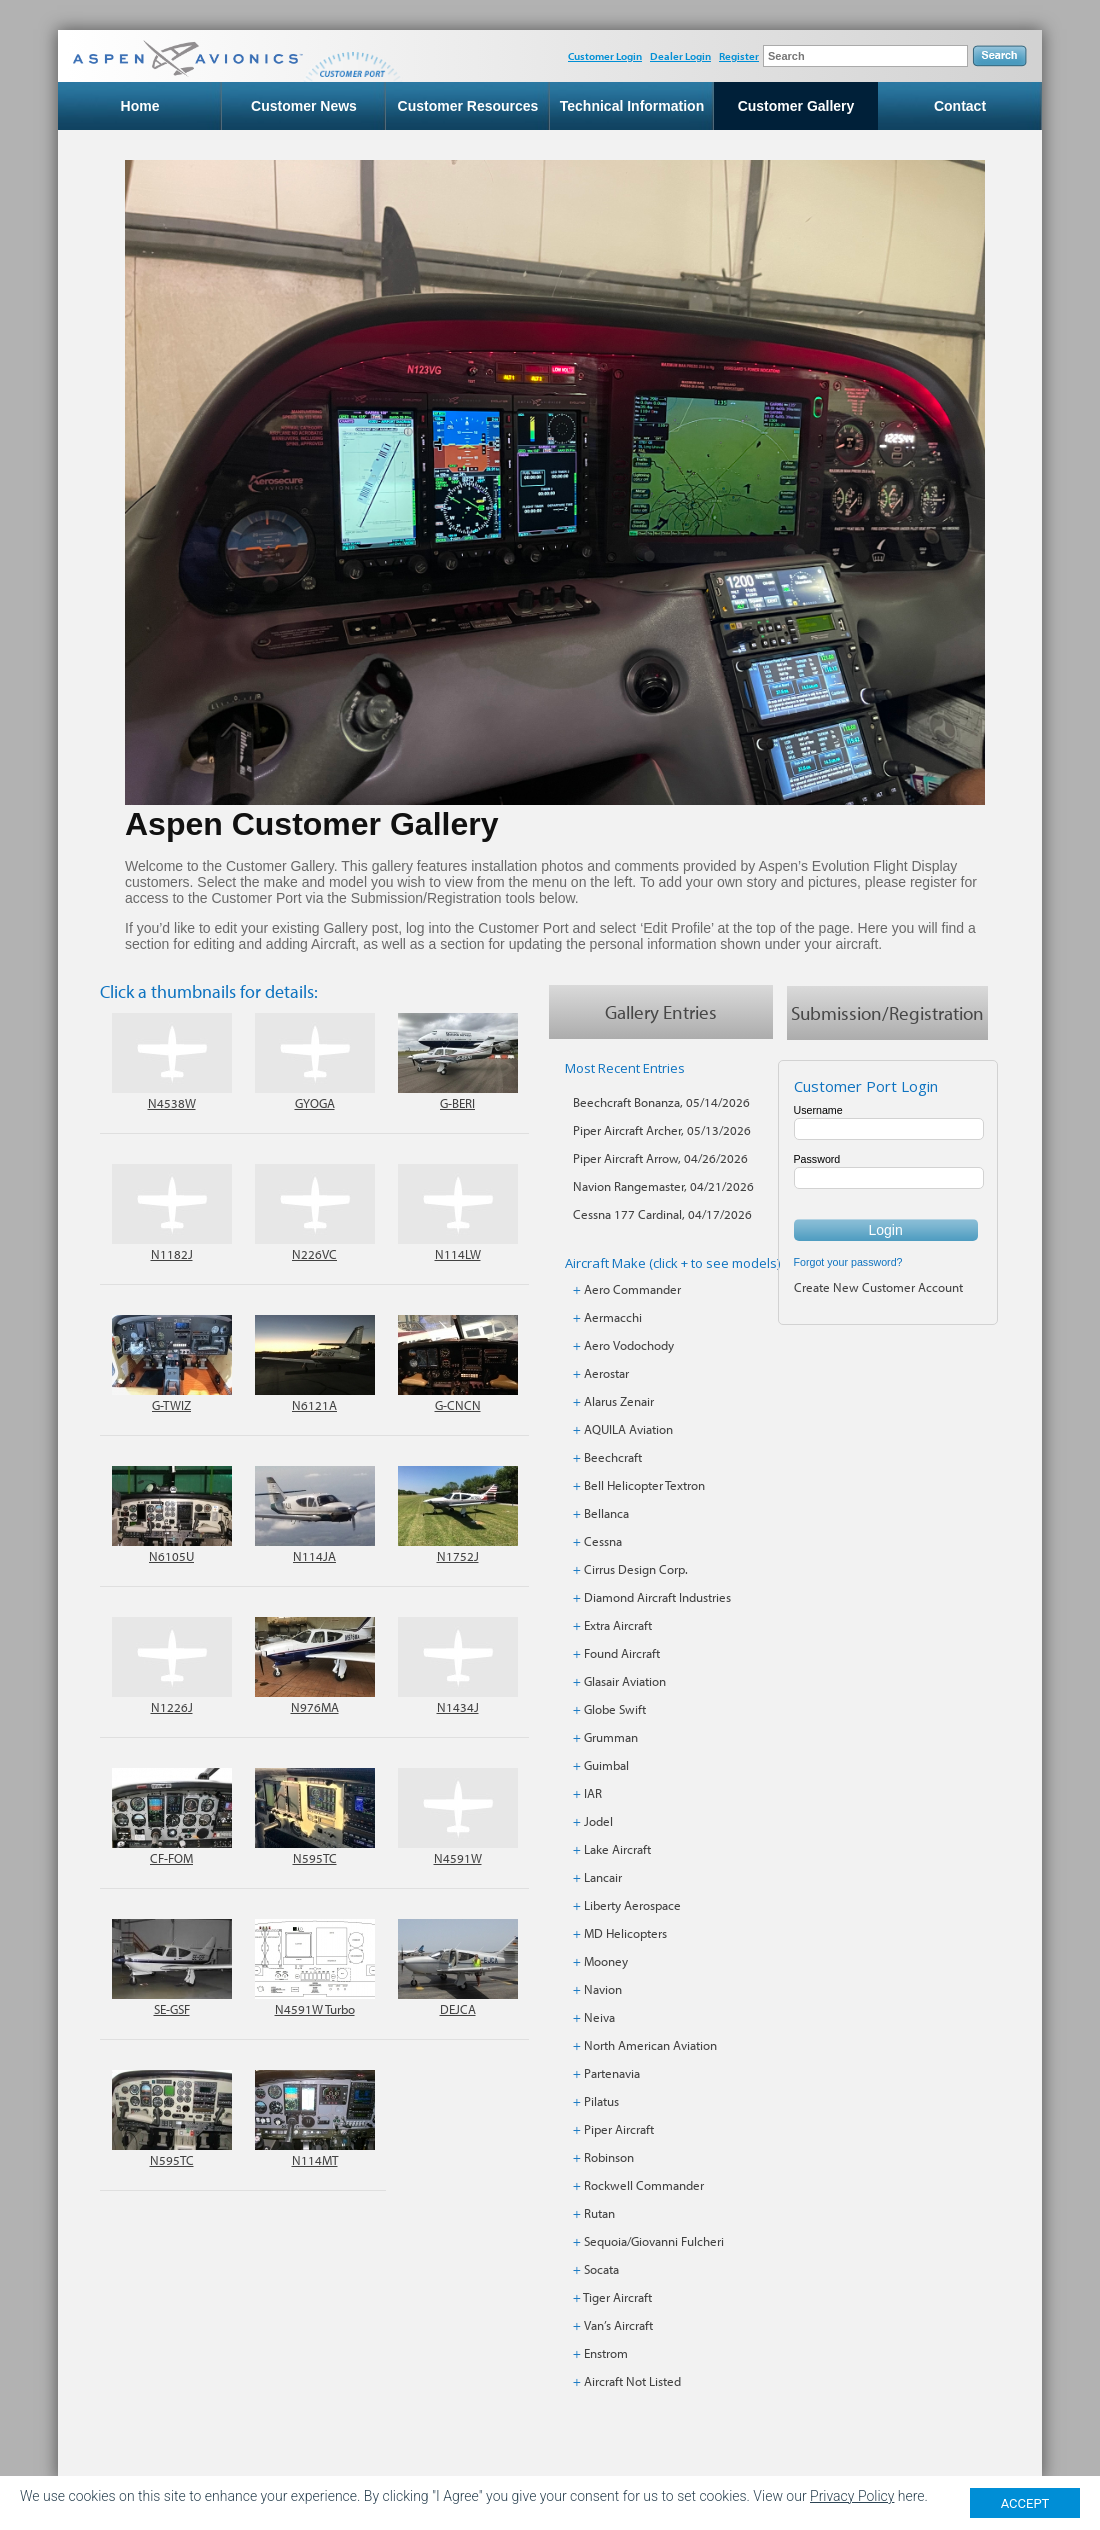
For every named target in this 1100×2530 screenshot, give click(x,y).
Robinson (609, 2157)
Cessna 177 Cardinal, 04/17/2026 (662, 1214)
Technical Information (632, 106)
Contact (960, 106)
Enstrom (606, 2353)
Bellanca (606, 1513)
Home (140, 106)
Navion (603, 1989)
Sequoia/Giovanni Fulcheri (654, 2241)
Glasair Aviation (625, 1681)
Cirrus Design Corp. (636, 1569)
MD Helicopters (625, 1933)
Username (818, 1110)
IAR (593, 1793)
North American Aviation (650, 2045)
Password (817, 1159)
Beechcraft (613, 1457)
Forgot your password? (848, 1262)
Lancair (603, 1877)
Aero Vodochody (629, 1345)
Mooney (606, 1961)
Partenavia (612, 2073)
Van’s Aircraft (618, 2325)
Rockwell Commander (644, 2185)
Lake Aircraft (617, 1849)
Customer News (304, 106)
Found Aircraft (622, 1653)
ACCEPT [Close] (1025, 2503)
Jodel (598, 1821)
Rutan (599, 2213)
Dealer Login (680, 56)
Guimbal (606, 1765)
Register (739, 56)
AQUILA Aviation (628, 1429)
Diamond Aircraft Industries (657, 1597)
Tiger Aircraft (617, 2297)
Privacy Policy (852, 2496)
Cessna (603, 1541)
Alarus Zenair (619, 1401)
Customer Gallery (796, 106)
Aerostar (606, 1373)
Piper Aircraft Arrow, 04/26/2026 (660, 1158)
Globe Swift (615, 1709)
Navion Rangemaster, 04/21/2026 (663, 1186)
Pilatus (601, 2101)
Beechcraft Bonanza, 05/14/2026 (661, 1102)
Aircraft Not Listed (632, 2381)
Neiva (599, 2017)
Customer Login (605, 56)
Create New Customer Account (878, 1287)
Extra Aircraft (618, 1625)
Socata (601, 2269)
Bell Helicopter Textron (644, 1485)
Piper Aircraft (619, 2129)
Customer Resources (468, 106)
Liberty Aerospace (632, 1905)
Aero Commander (632, 1289)
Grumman (611, 1737)
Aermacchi (613, 1317)
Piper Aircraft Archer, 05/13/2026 (662, 1130)
